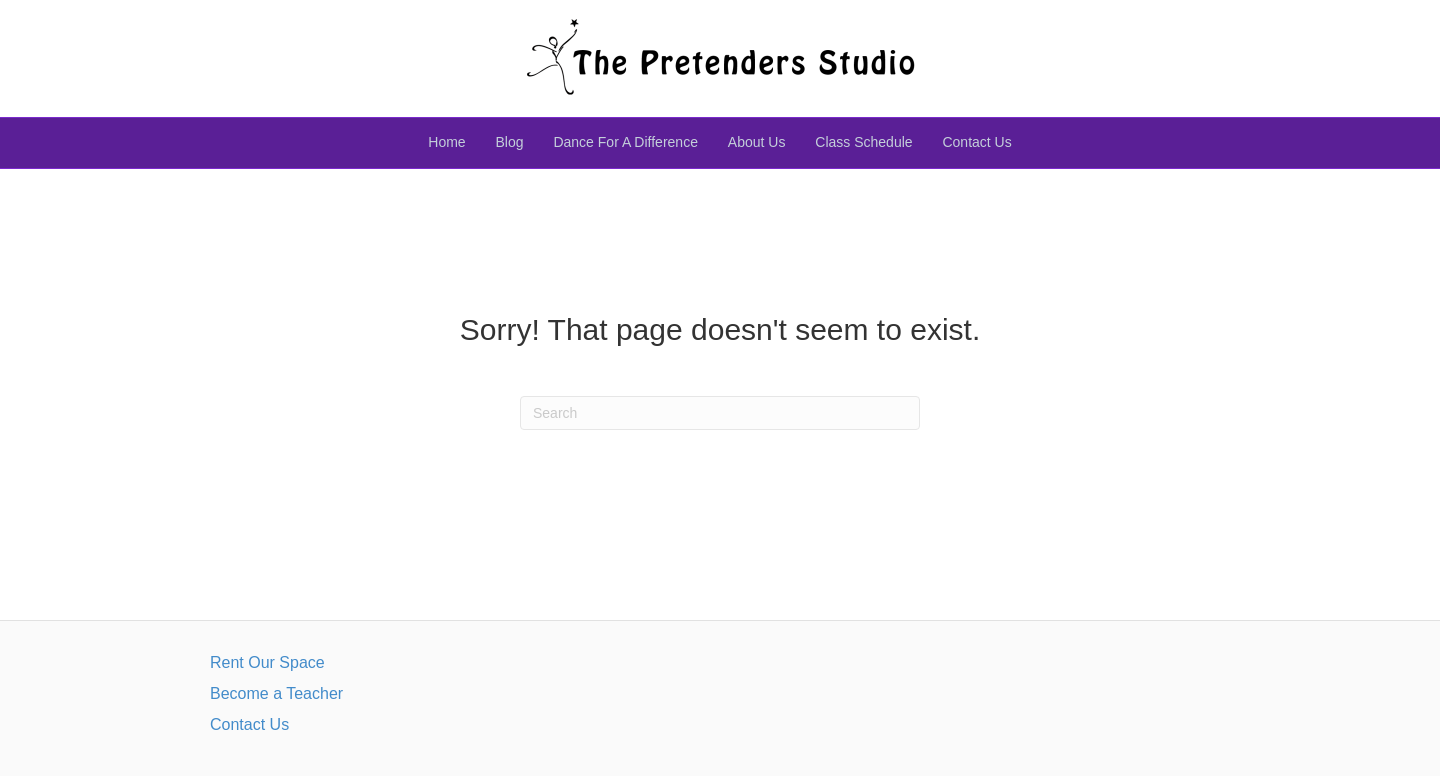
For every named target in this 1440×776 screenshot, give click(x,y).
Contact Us (976, 142)
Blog (510, 142)
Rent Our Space (267, 662)
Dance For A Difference (625, 142)
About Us (757, 142)
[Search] (720, 413)
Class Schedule (863, 142)
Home (446, 142)
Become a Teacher (276, 693)
